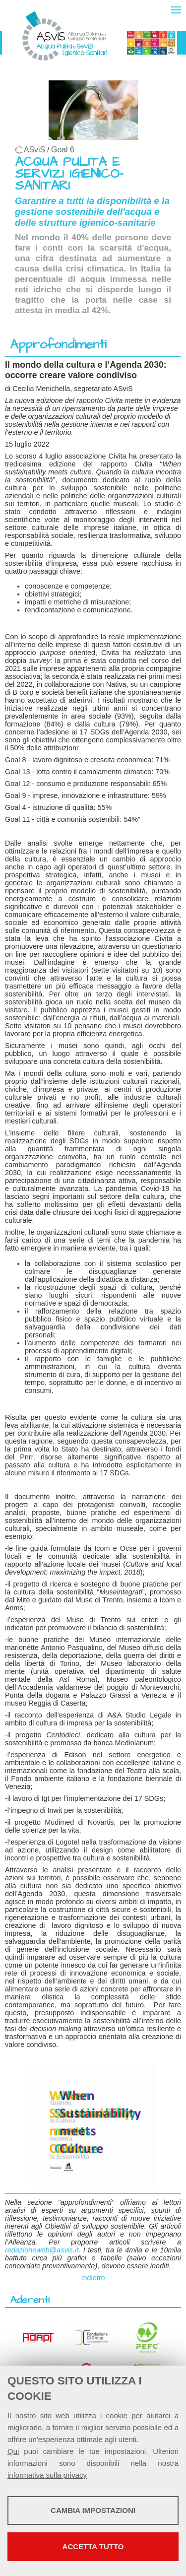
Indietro (93, 2278)
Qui (13, 2451)
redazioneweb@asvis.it (41, 2250)
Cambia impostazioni (93, 2510)
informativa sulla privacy (47, 2475)
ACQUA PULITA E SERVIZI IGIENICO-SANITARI (69, 174)
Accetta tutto (93, 2546)
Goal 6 (62, 149)
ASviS (34, 149)
